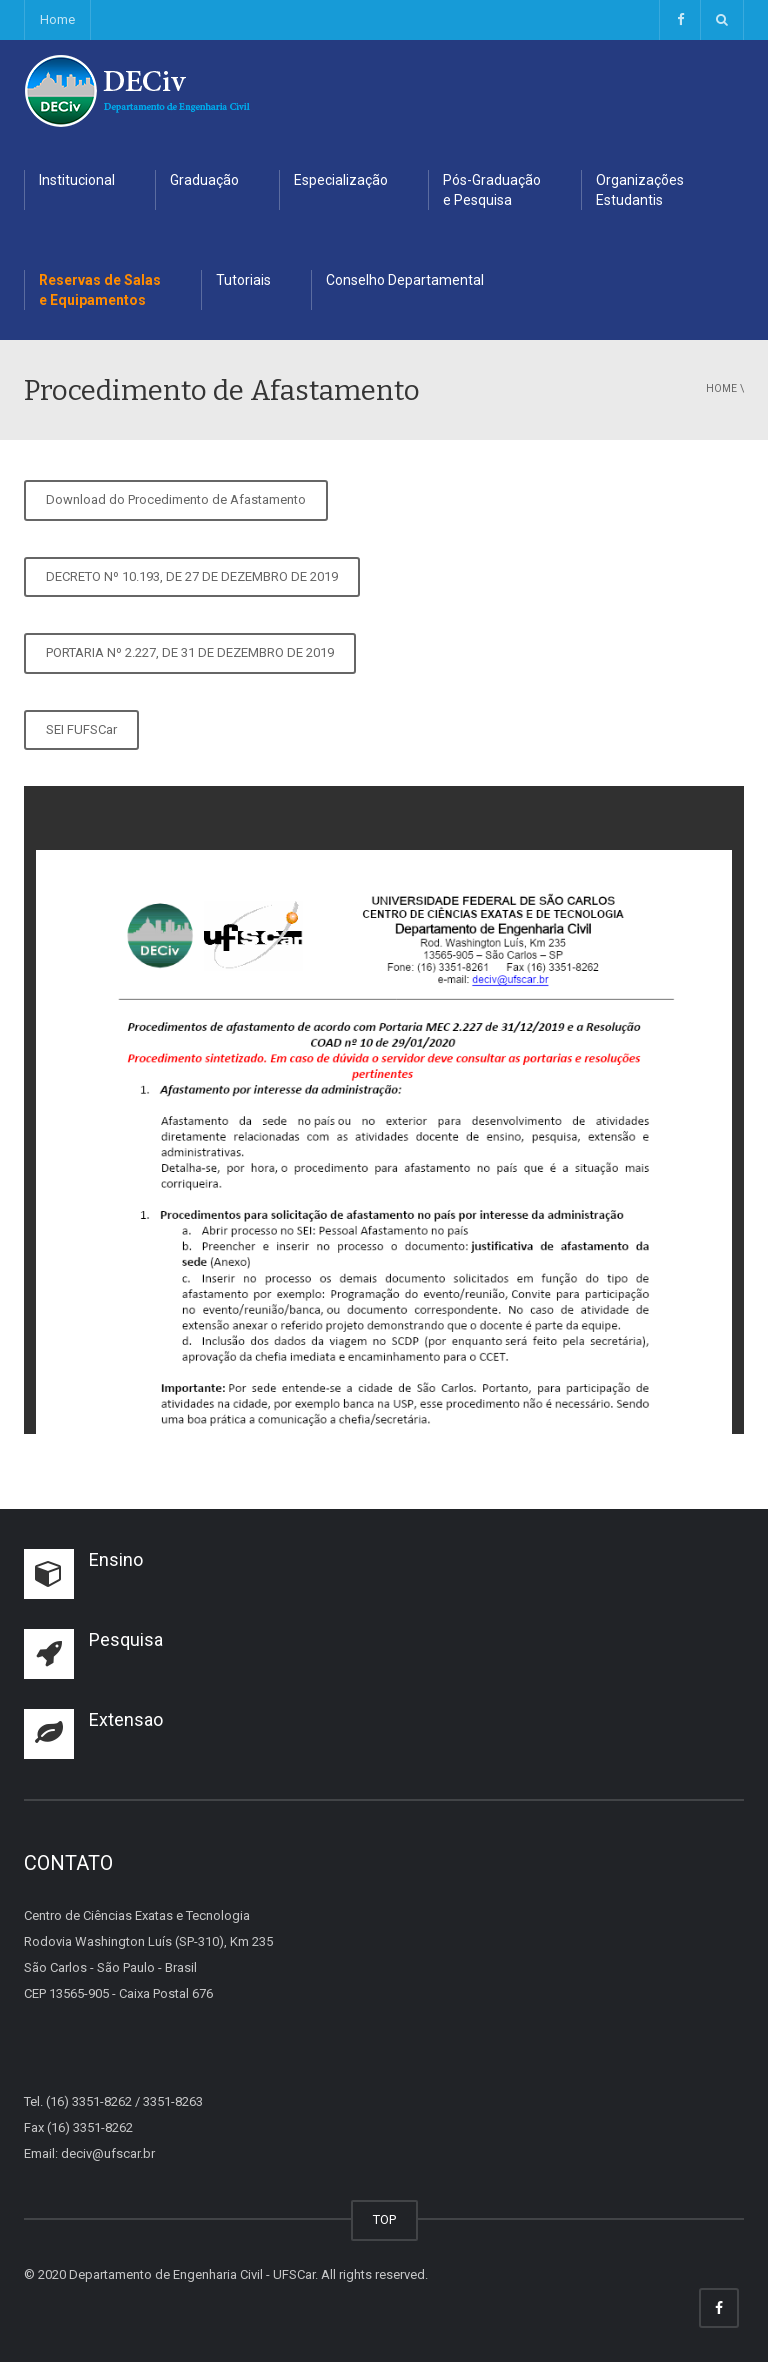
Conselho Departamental (405, 280)
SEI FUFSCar (81, 729)
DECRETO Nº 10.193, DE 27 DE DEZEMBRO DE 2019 (192, 576)
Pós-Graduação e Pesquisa (492, 190)
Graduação (204, 180)
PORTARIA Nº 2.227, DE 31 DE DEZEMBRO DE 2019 (190, 652)
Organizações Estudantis (640, 190)
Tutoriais (243, 280)
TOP (384, 2219)
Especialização (341, 180)
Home (57, 19)
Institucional (77, 180)
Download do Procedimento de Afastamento (176, 499)
